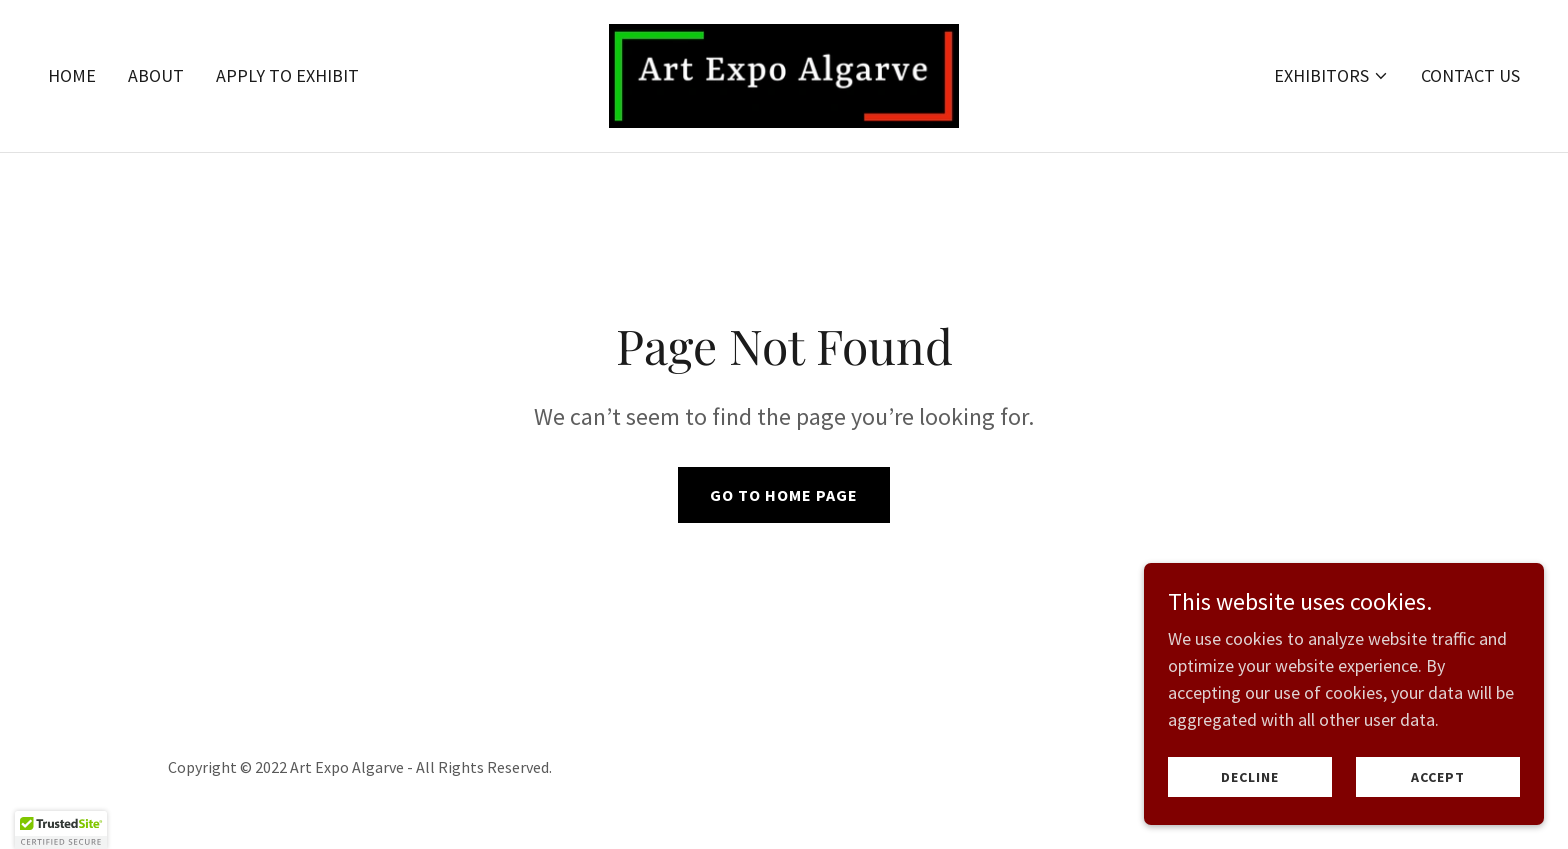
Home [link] (72, 75)
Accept (1438, 777)
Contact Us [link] (1470, 75)
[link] (784, 73)
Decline (1250, 777)
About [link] (156, 75)
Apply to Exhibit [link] (287, 75)
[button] (1331, 76)
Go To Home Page (784, 495)
